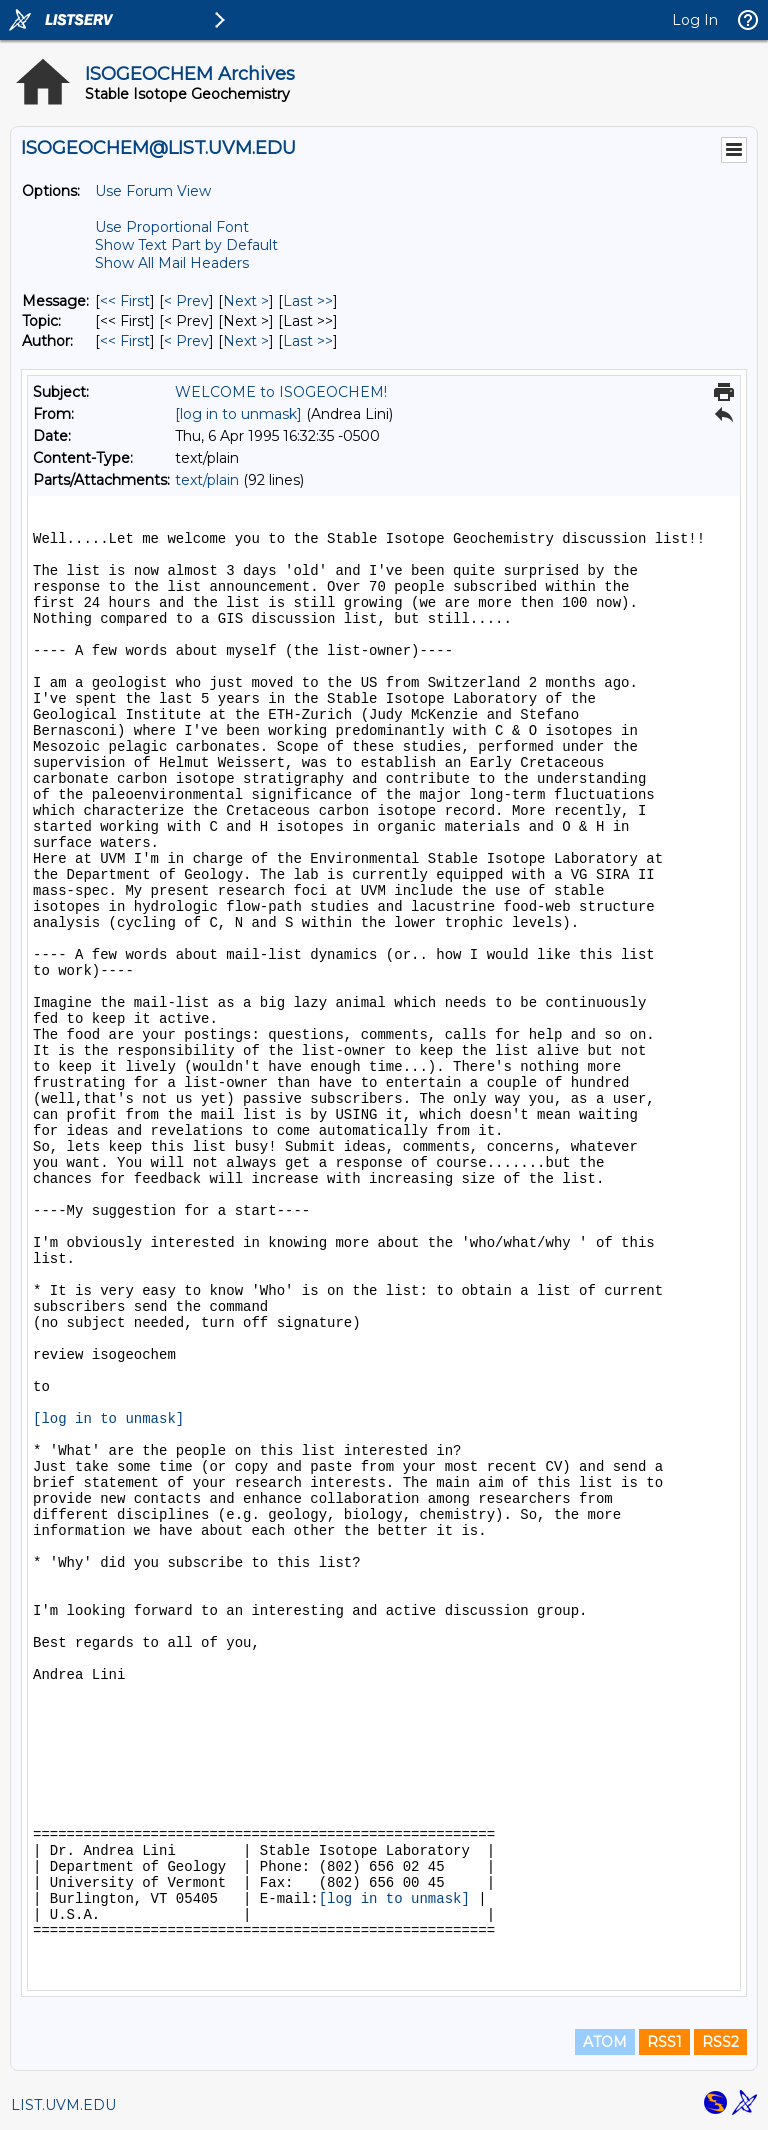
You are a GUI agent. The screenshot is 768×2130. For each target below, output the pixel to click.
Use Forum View (153, 191)
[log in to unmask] (238, 414)
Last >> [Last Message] (308, 301)
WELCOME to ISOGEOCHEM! (281, 392)
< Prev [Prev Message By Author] (186, 341)
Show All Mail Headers (172, 263)
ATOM (605, 2042)
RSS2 (720, 2042)
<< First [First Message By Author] (125, 341)
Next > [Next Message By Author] (246, 341)
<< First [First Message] (125, 301)
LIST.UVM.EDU (63, 2105)
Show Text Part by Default (186, 245)
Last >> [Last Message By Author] (308, 341)
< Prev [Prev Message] (186, 301)
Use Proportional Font (172, 227)
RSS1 (664, 2042)
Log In (695, 20)
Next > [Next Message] (246, 301)
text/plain (207, 480)
